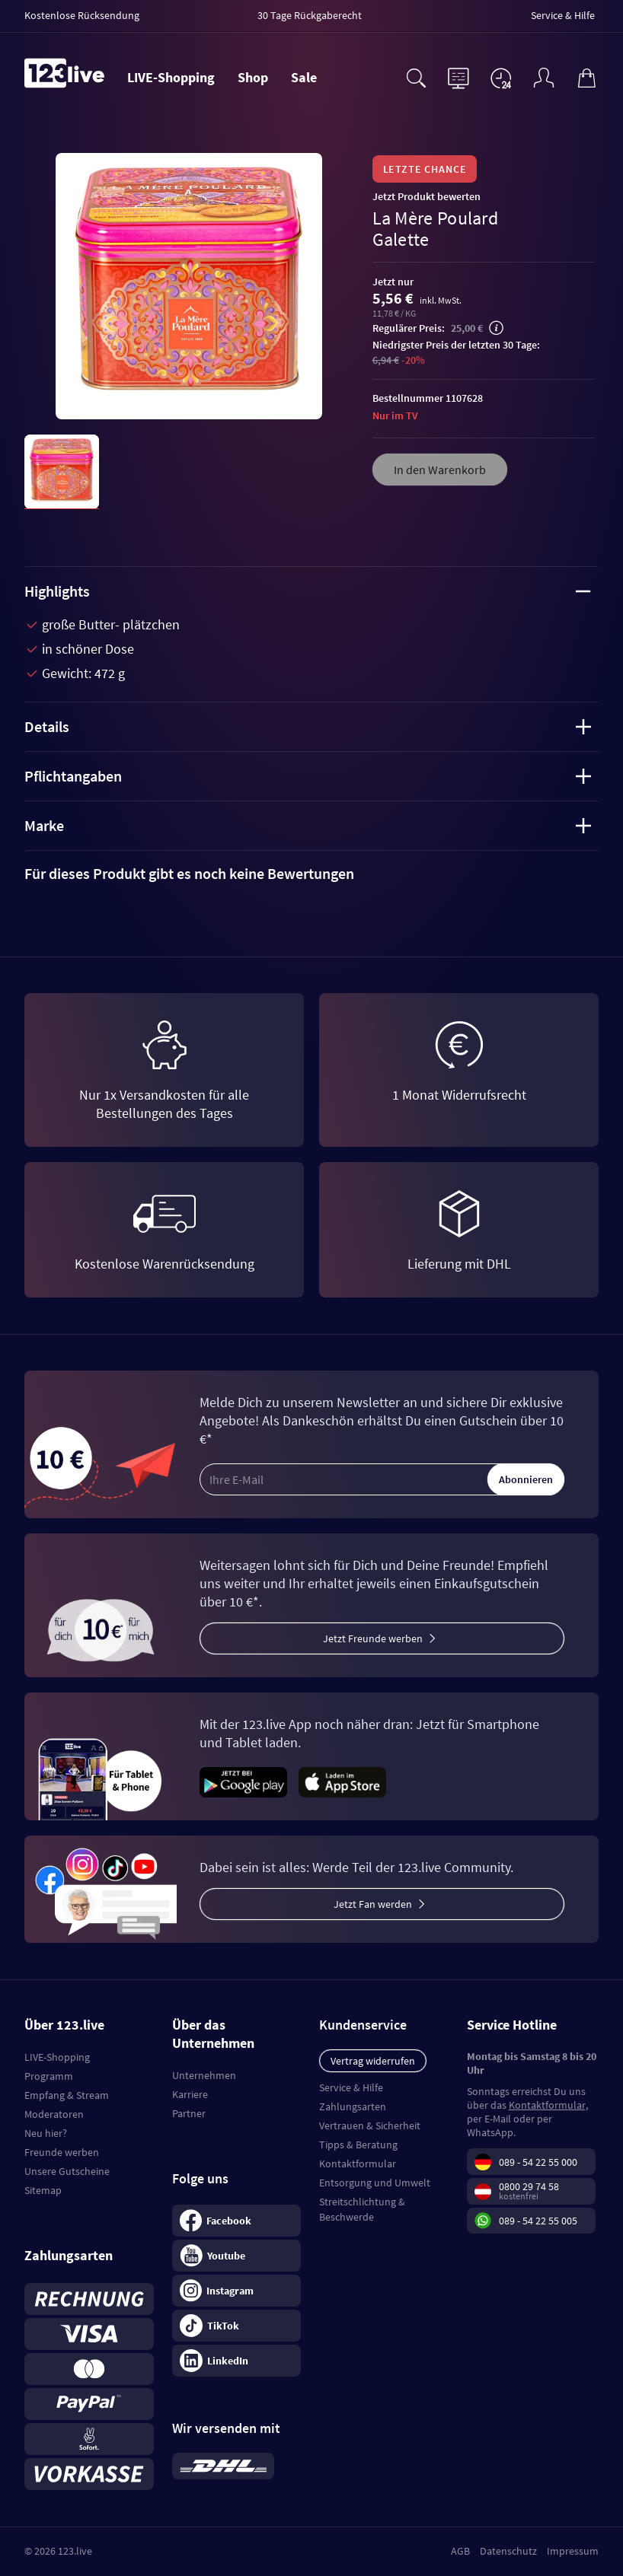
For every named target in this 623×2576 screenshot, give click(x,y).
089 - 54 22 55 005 (538, 2220)
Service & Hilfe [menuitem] (563, 15)
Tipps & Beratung (358, 2144)
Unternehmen (204, 2075)
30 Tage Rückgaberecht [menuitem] (309, 15)
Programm (48, 2076)
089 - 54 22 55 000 (538, 2162)
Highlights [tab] (307, 590)
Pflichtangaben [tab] (307, 775)
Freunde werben (61, 2152)
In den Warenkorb (440, 469)
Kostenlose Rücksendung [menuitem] (81, 15)
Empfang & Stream (66, 2095)
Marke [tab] (307, 825)
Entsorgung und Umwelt (374, 2182)
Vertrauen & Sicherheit (369, 2125)
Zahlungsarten (352, 2106)
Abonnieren (526, 1479)
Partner (189, 2113)
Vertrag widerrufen (373, 2061)
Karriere (190, 2094)
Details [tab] (307, 726)
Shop (253, 77)
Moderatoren (54, 2114)
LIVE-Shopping (171, 77)
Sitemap (43, 2190)
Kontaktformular (357, 2163)
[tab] (311, 873)
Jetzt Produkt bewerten (426, 196)
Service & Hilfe (351, 2087)
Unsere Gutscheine (67, 2171)
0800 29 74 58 (529, 2186)
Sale (304, 77)
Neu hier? (45, 2133)
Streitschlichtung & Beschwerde (362, 2209)
